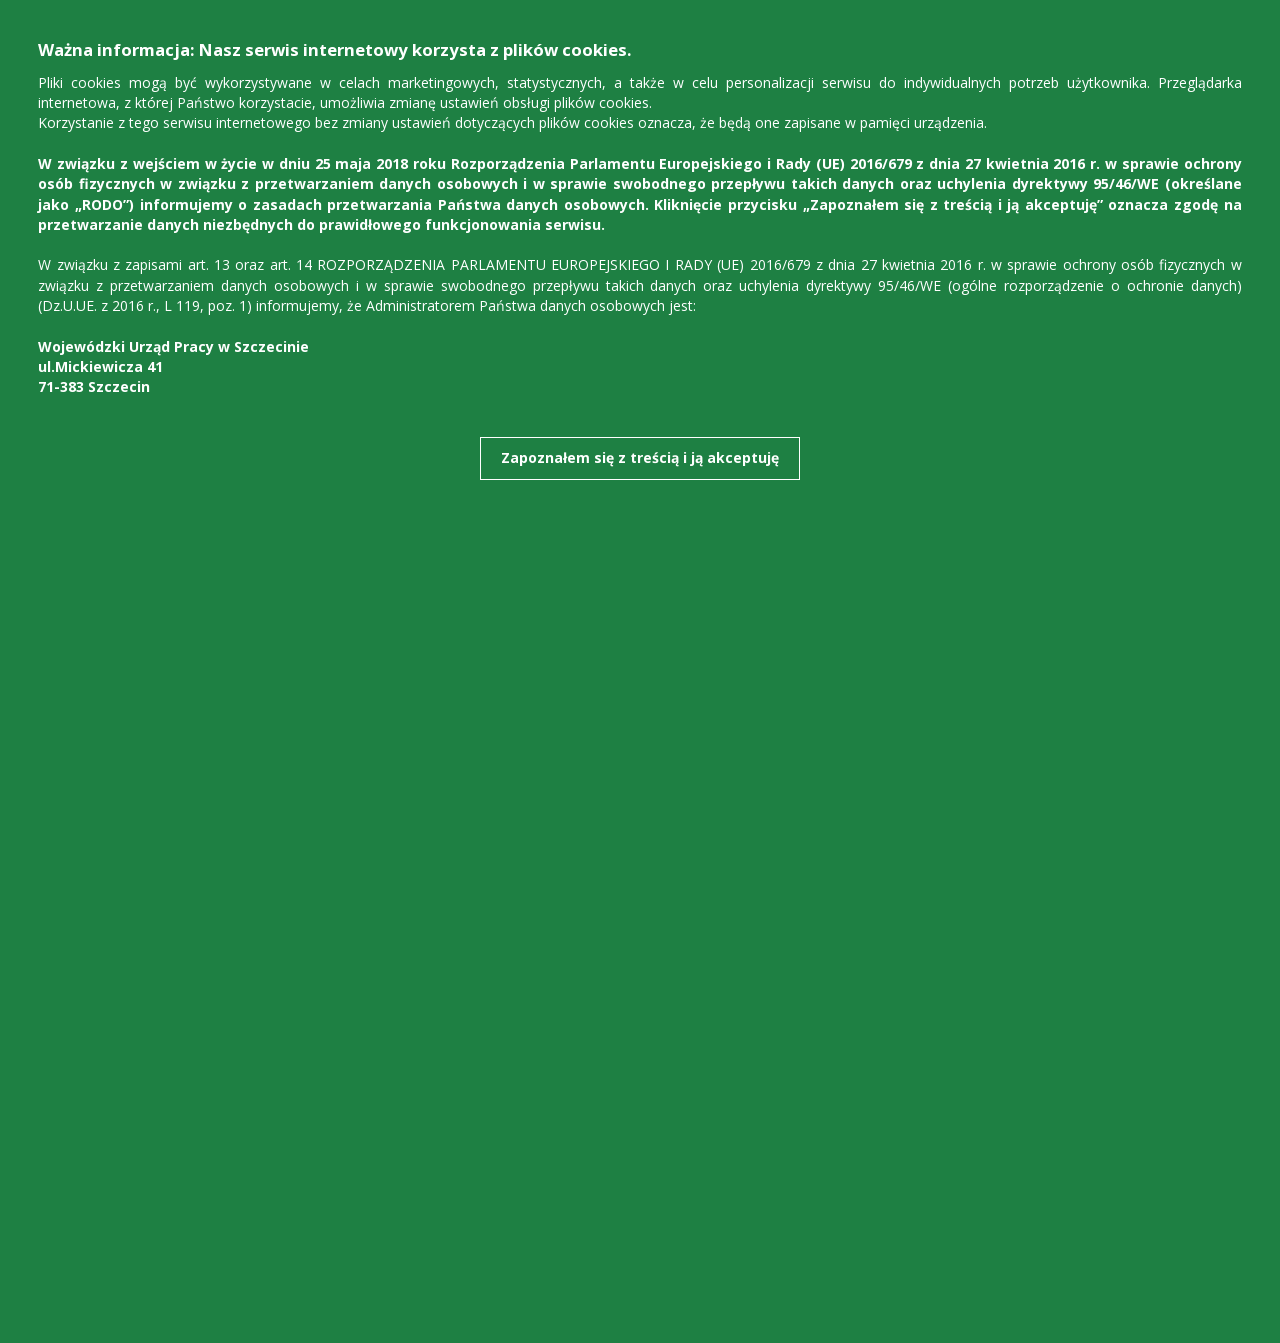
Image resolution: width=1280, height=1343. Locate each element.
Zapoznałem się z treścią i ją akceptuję (640, 457)
